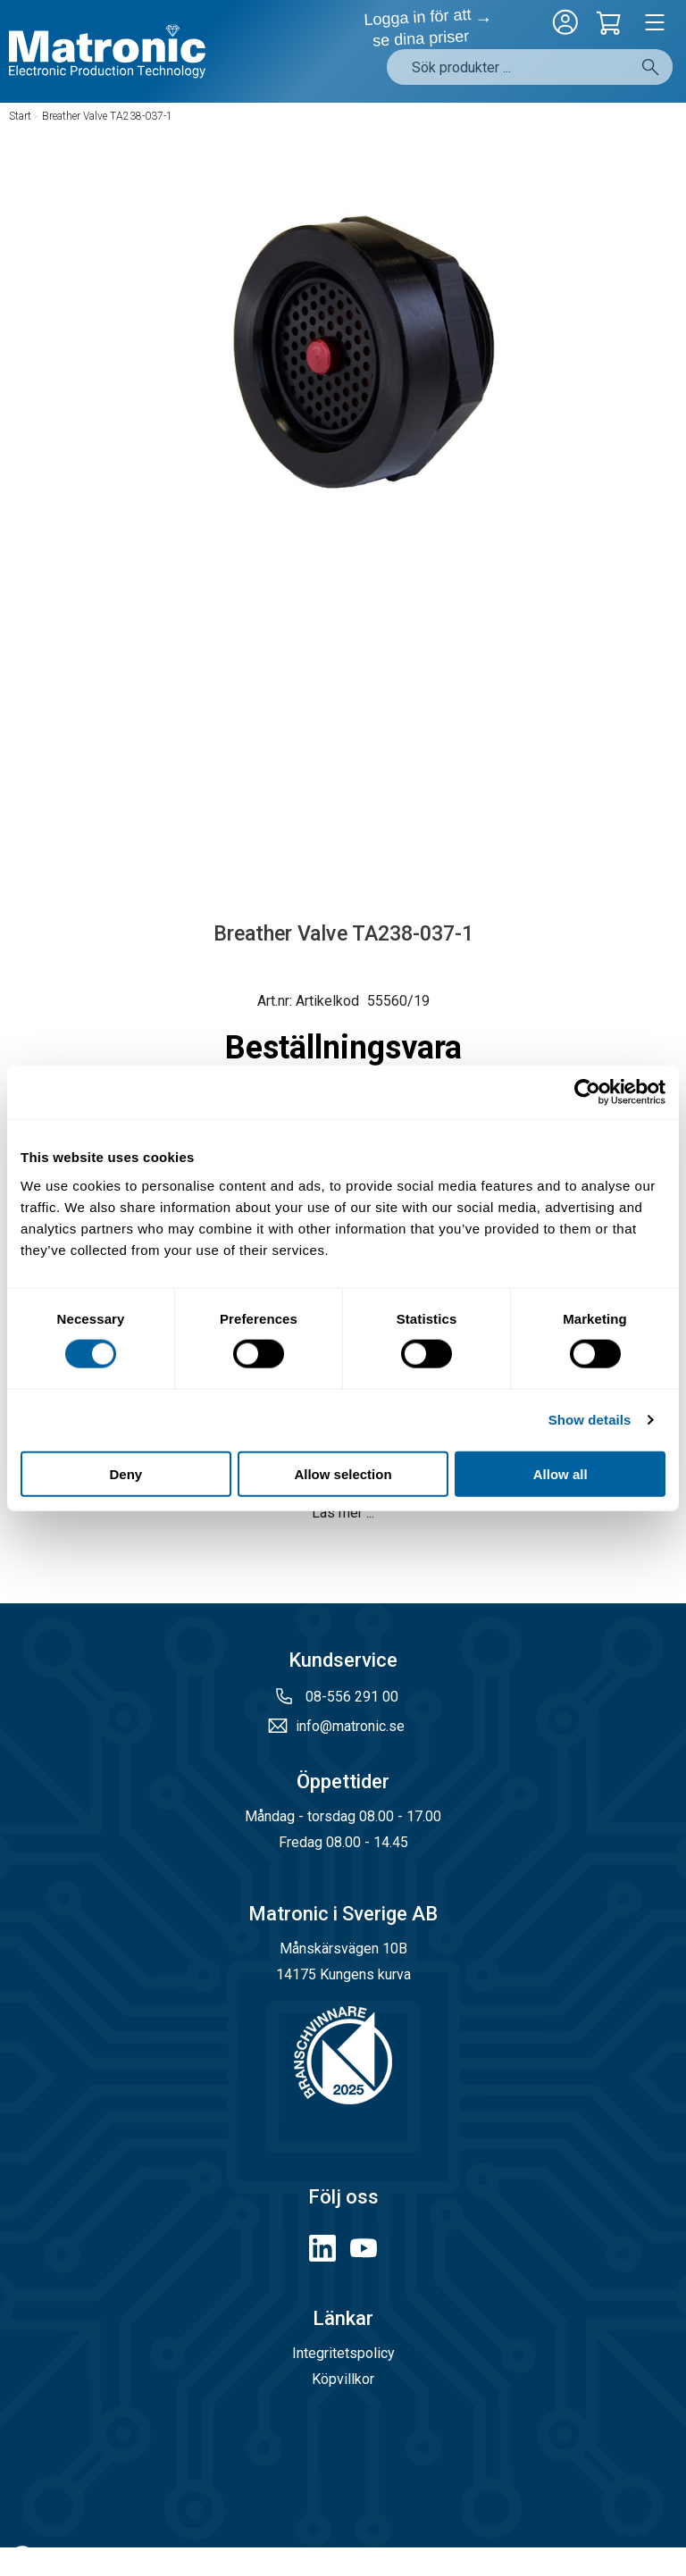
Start (20, 116)
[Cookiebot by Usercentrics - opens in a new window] (587, 1092)
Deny (125, 1473)
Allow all (560, 1473)
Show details (590, 1419)
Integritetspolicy (343, 2353)
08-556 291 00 (350, 1696)
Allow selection (342, 1473)
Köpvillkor (343, 2379)
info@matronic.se (350, 1726)
